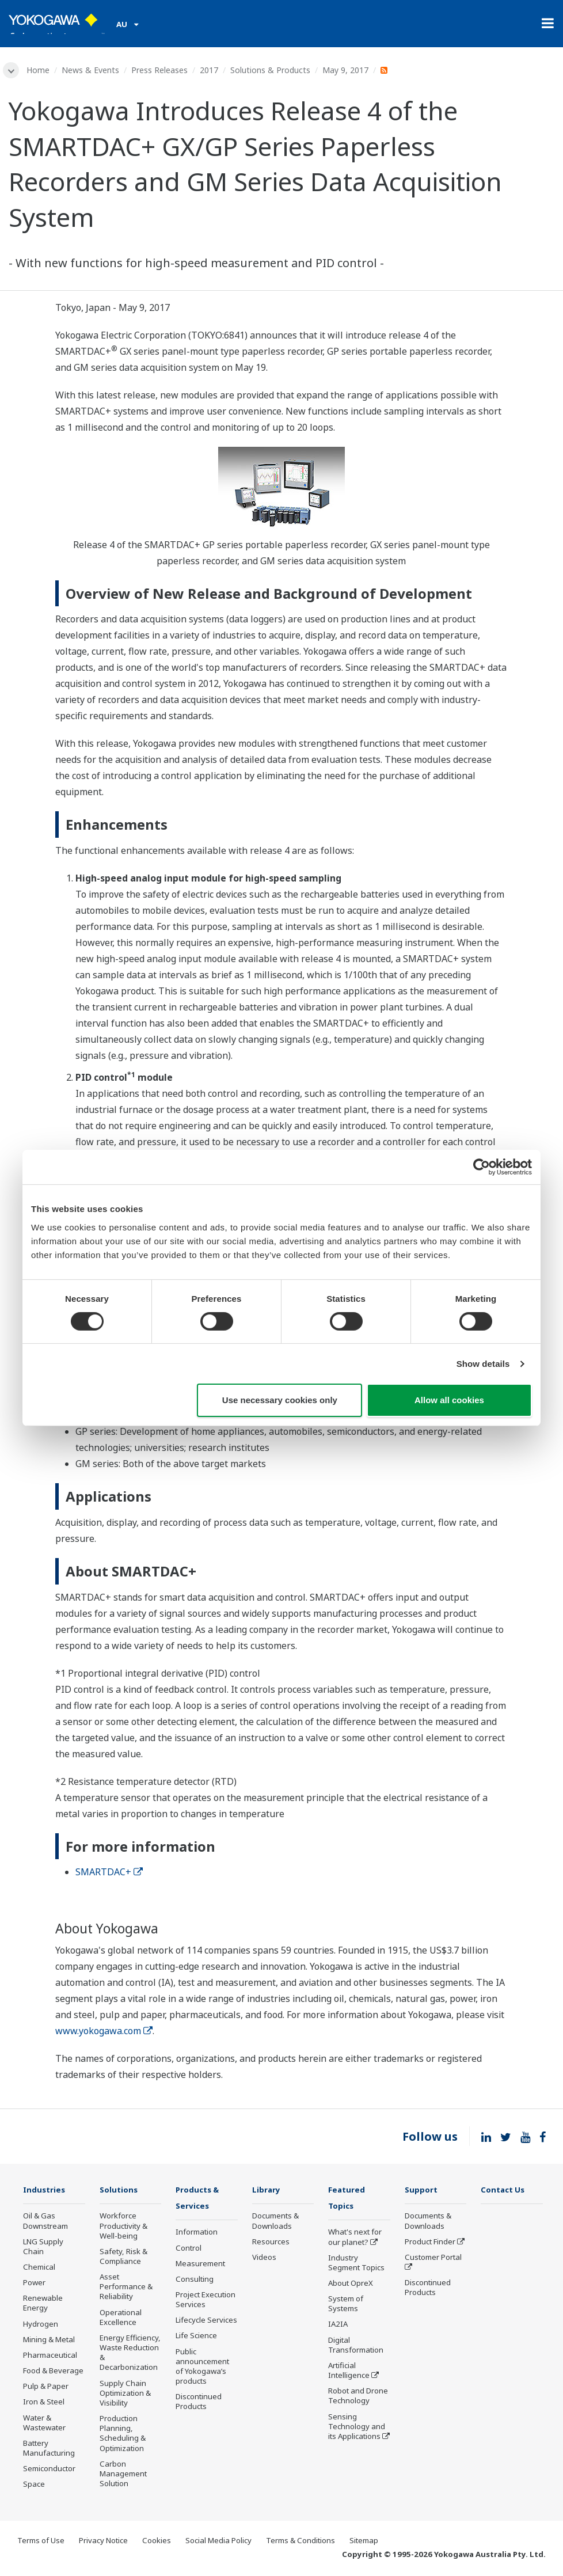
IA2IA (338, 2326)
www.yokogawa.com (104, 2032)
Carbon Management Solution (123, 2475)
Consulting (195, 2281)
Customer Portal (433, 2259)
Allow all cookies (449, 1400)
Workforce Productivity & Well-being (123, 2227)
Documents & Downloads (275, 2222)
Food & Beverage (53, 2372)
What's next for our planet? (355, 2239)
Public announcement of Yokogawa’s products (202, 2368)
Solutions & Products (273, 69)
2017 (211, 69)
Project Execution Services (205, 2302)
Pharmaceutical (50, 2356)
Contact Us (506, 2190)
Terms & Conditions (300, 2541)
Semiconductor (49, 2470)
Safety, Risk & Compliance (123, 2258)
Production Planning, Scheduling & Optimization (123, 2435)
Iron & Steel (43, 2403)
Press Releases (162, 69)
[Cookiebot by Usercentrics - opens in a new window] (481, 1167)
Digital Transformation (355, 2347)
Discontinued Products (199, 2403)
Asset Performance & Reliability (126, 2288)
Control (188, 2249)
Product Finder (430, 2243)
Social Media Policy (218, 2541)
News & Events (92, 69)
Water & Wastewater (44, 2424)
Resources (271, 2243)
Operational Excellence (121, 2319)
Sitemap (363, 2541)
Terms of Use (40, 2541)
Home (40, 69)
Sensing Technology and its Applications (356, 2428)
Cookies (156, 2541)
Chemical (39, 2268)
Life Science (196, 2337)
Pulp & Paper (46, 2388)
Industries (46, 2190)
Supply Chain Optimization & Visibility (125, 2395)
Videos (264, 2259)
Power (34, 2284)
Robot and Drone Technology (358, 2398)
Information (197, 2234)
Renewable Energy (43, 2304)
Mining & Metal (49, 2341)
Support (423, 2190)
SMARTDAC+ (109, 1873)
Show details (483, 1364)
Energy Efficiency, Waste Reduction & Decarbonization (130, 2354)
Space (34, 2485)
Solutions (121, 2190)
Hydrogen (40, 2325)
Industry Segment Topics (356, 2265)
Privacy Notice (103, 2541)
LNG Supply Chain (43, 2248)
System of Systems (345, 2306)
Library (268, 2190)
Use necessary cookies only (279, 1400)
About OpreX (350, 2285)
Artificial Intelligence (349, 2372)
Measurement (200, 2265)
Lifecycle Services (206, 2322)
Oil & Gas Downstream (45, 2222)
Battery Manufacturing (49, 2450)
